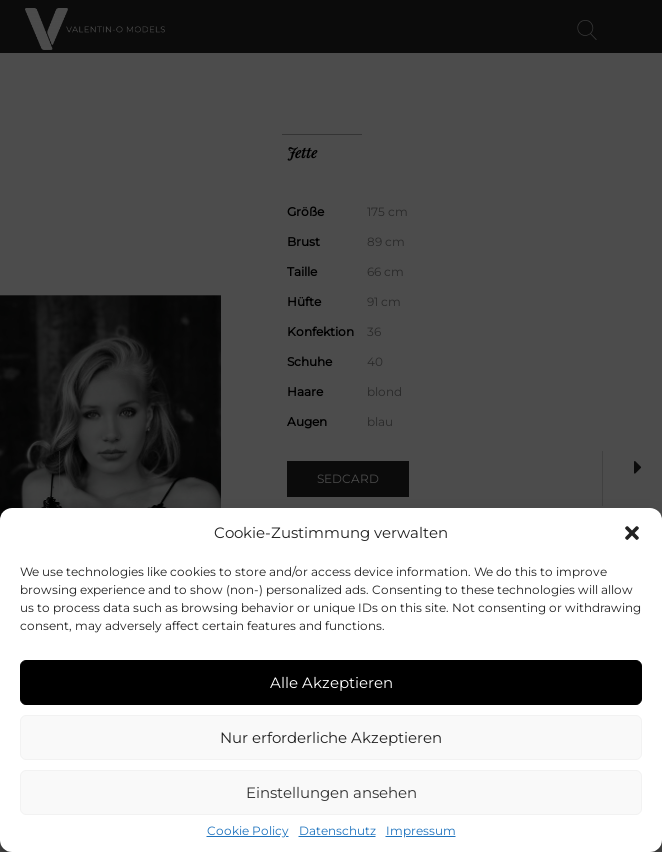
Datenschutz (337, 831)
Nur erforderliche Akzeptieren (331, 737)
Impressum (421, 831)
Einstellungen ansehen (331, 792)
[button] (632, 533)
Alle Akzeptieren (331, 682)
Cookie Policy (248, 831)
